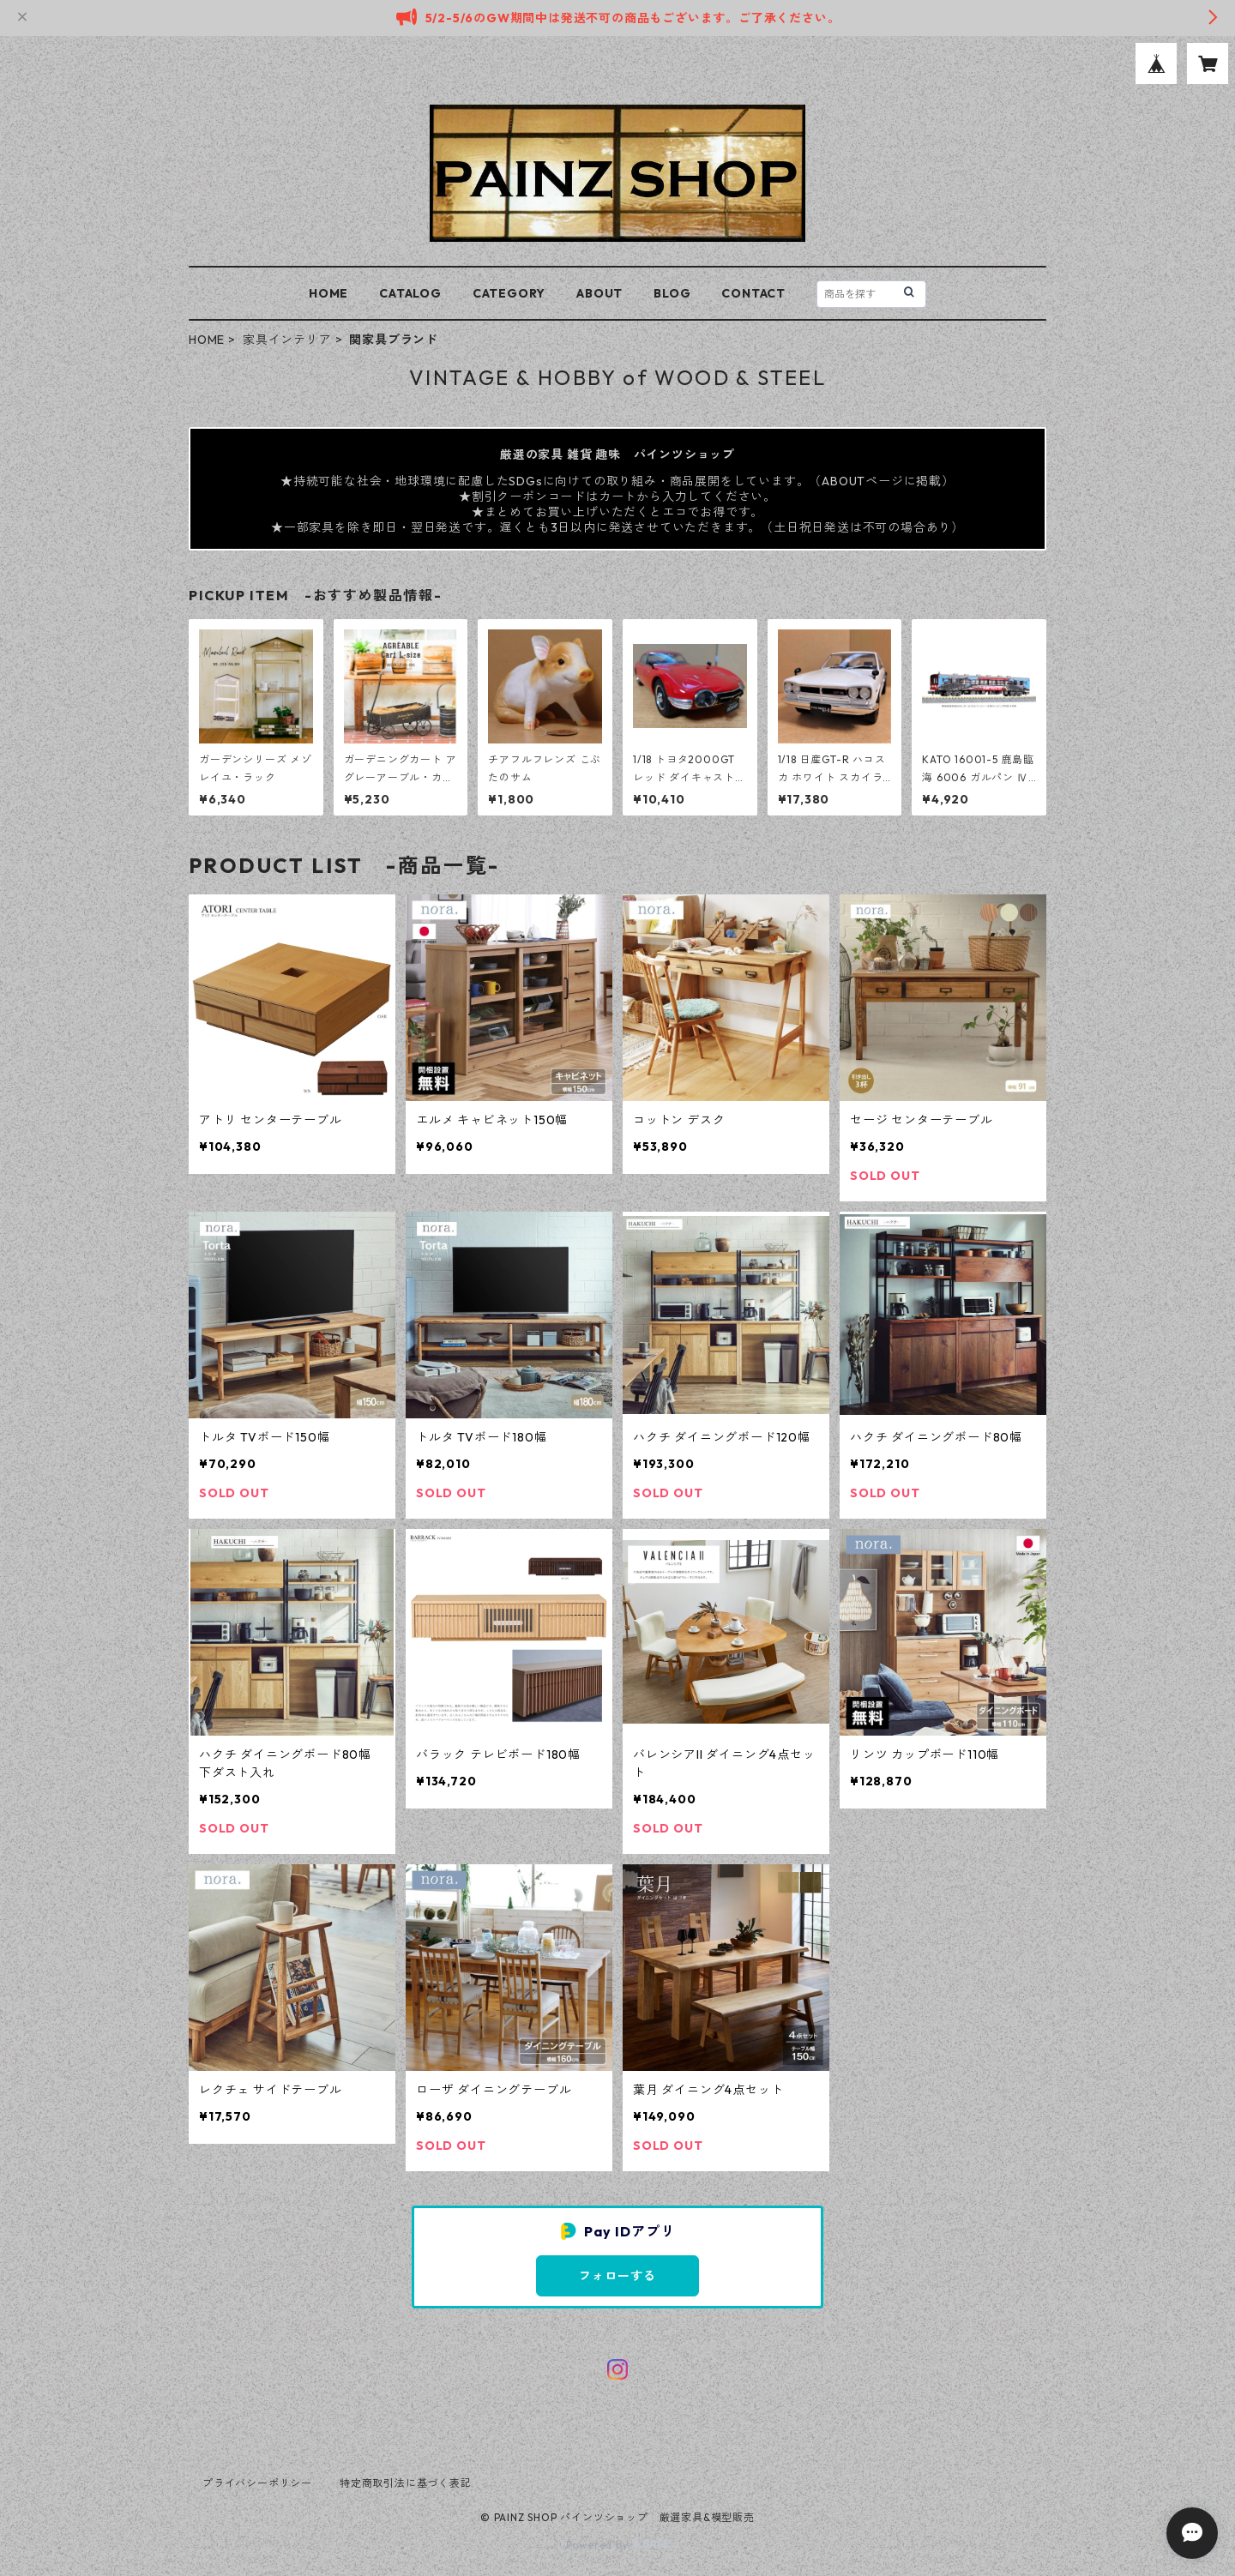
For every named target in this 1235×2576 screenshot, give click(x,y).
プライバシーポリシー (257, 2483)
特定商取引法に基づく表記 (406, 2483)
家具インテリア (287, 339)
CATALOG (410, 293)
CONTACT (753, 293)
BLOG (672, 293)
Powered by (618, 2544)
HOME (328, 293)
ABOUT (599, 293)
